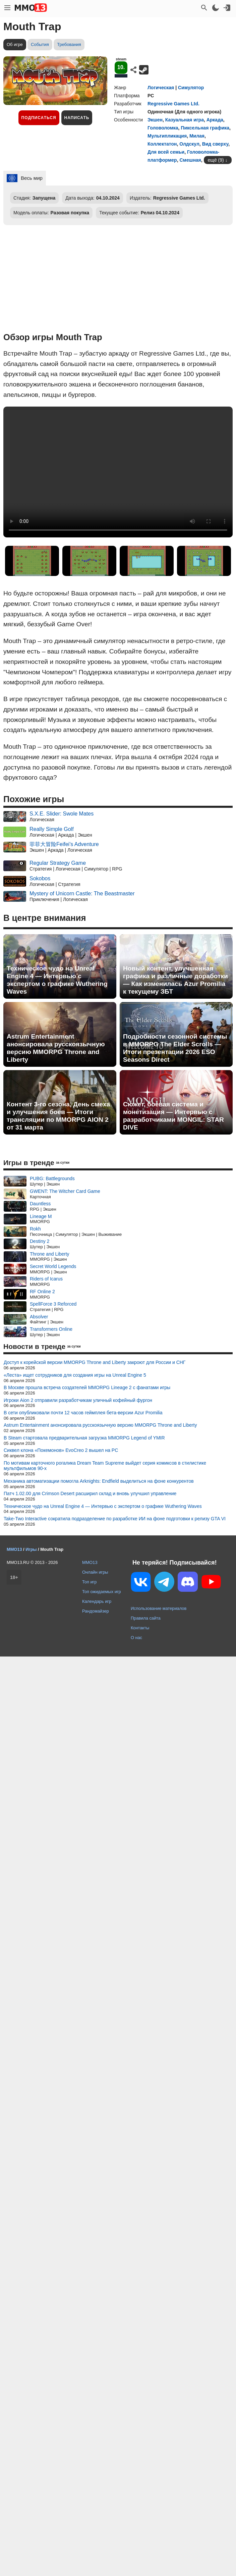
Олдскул (189, 144)
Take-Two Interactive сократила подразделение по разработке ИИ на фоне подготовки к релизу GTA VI (115, 1518)
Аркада (214, 119)
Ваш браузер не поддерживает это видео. (118, 472)
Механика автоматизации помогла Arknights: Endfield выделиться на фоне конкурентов (99, 1481)
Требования (69, 44)
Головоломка (163, 127)
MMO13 (90, 1562)
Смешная (190, 160)
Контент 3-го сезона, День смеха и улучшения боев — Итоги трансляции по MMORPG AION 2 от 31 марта (58, 1116)
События (40, 44)
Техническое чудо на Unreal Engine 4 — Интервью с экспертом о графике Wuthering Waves (57, 980)
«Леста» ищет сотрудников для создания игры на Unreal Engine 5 (75, 1375)
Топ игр (89, 1581)
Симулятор (191, 87)
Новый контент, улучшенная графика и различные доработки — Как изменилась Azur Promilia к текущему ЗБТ (175, 980)
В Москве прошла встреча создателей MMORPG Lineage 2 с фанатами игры (87, 1387)
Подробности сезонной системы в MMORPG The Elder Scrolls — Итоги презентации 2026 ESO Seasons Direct (175, 1048)
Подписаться (38, 117)
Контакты (140, 1627)
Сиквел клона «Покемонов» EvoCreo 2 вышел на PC (61, 1450)
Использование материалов (158, 1608)
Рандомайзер (95, 1611)
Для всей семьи (166, 152)
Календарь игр (96, 1601)
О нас (136, 1637)
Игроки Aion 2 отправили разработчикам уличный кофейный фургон (78, 1400)
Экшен (155, 119)
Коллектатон (162, 144)
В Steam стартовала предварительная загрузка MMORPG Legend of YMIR (84, 1437)
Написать (77, 117)
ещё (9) (216, 160)
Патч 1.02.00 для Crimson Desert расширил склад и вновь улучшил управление (90, 1493)
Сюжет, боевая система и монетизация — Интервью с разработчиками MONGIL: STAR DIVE (173, 1116)
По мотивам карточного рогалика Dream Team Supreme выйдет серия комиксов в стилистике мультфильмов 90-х (105, 1465)
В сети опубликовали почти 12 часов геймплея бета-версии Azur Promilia (83, 1412)
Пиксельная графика (205, 127)
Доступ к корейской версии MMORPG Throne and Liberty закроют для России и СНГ (94, 1362)
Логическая (161, 87)
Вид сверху (215, 144)
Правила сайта (146, 1618)
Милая (196, 136)
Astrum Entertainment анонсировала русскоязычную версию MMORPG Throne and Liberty (56, 1048)
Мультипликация (167, 136)
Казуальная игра (184, 119)
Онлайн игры (95, 1572)
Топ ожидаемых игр (101, 1591)
